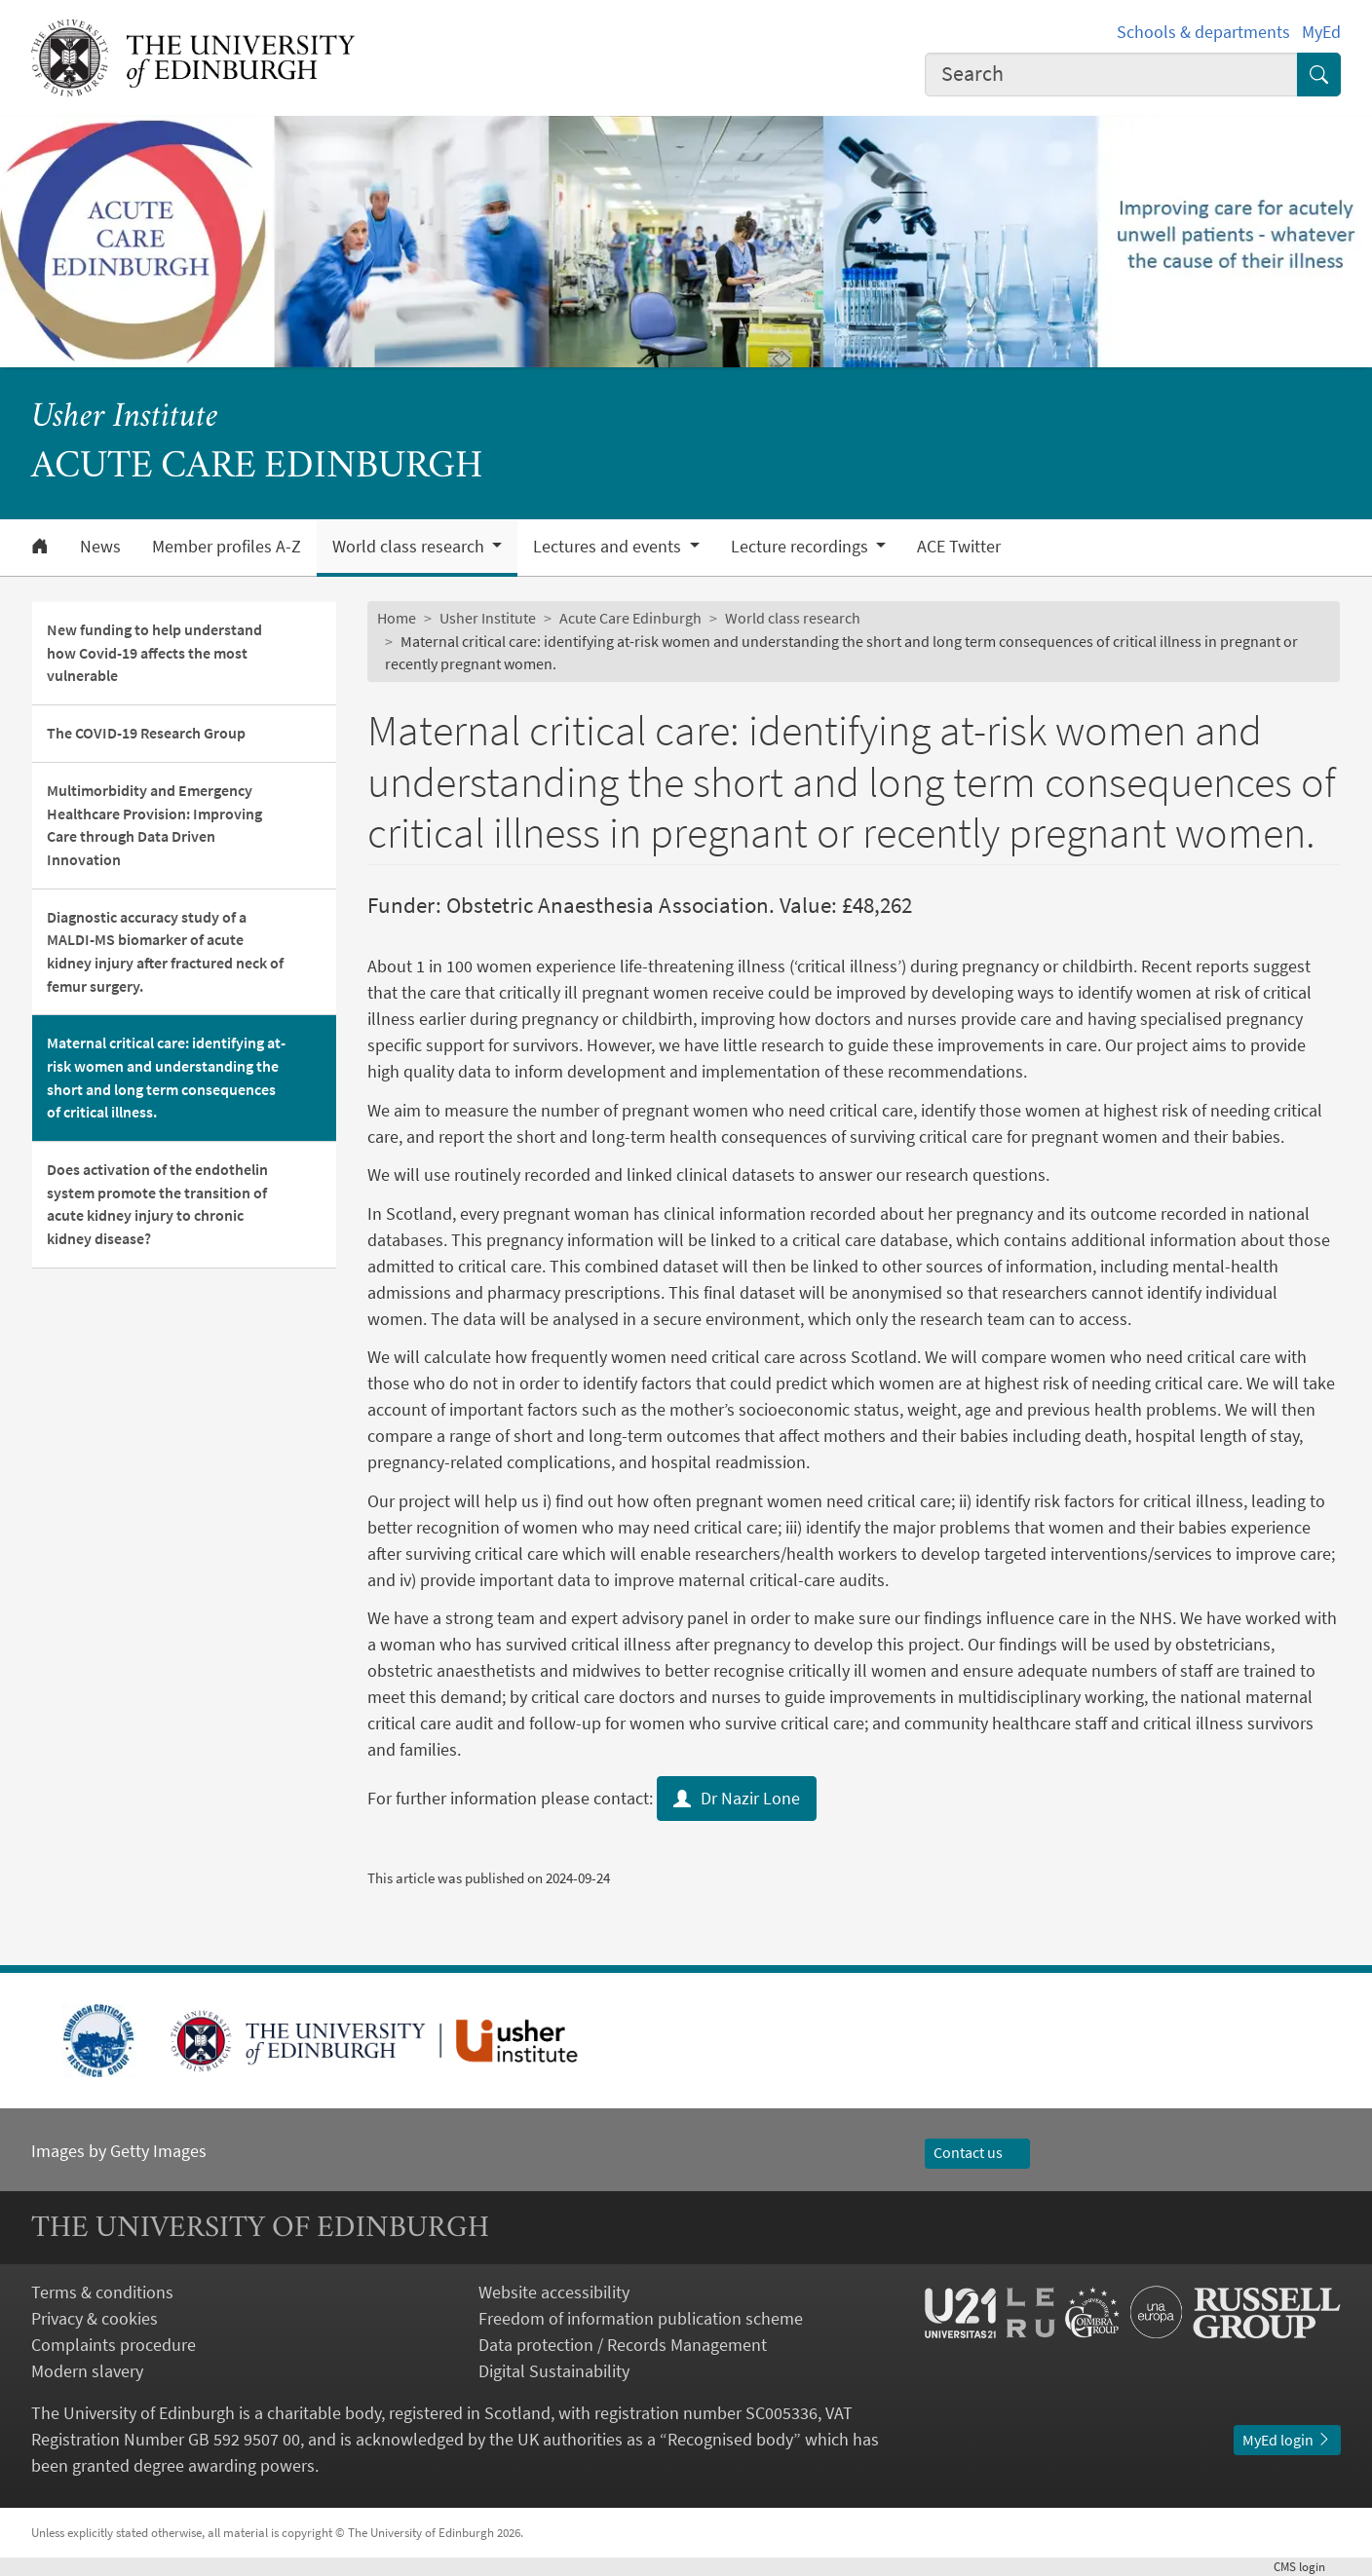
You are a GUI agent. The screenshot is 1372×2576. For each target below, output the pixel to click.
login (1307, 2566)
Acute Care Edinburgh (630, 617)
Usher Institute (124, 418)
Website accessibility (553, 2292)
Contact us (977, 2152)
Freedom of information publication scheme (640, 2318)
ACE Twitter (959, 546)
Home (396, 617)
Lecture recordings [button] (801, 546)
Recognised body (730, 2439)
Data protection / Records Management (622, 2344)
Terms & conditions (102, 2292)
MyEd (1321, 31)
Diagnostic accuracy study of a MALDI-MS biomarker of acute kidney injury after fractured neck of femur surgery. (165, 951)
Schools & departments (1203, 31)
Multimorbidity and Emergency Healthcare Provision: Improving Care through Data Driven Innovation (154, 824)
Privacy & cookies (94, 2318)
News (100, 546)
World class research (792, 617)
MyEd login (1287, 2439)
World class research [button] (410, 546)
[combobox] (1111, 74)
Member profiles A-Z (226, 546)
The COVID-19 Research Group (146, 732)
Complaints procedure (113, 2344)
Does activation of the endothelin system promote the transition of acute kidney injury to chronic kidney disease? (157, 1203)
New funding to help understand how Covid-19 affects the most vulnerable (154, 652)
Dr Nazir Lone (736, 1798)
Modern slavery (87, 2371)
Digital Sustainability (553, 2371)
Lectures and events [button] (609, 546)
